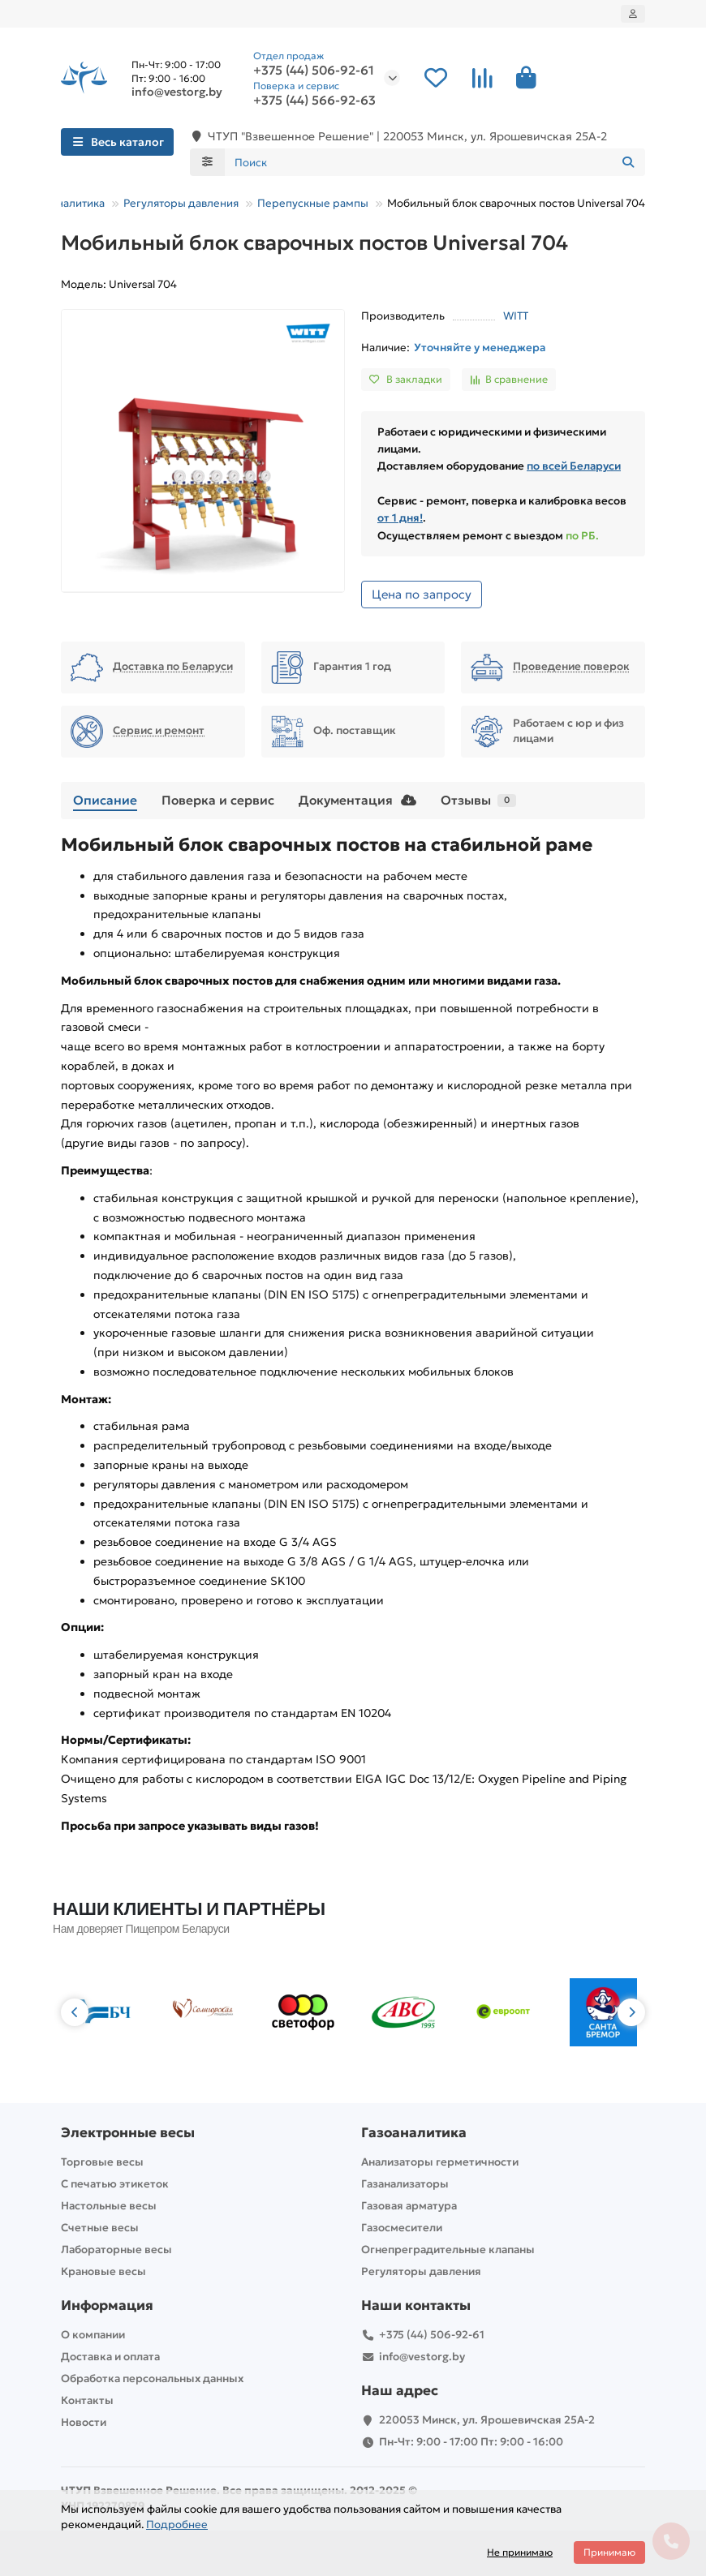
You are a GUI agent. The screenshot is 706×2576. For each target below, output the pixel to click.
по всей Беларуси (574, 466)
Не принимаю (520, 2552)
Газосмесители (401, 2228)
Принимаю (609, 2552)
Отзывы (478, 800)
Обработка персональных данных (152, 2378)
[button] (74, 2012)
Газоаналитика (66, 203)
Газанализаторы (405, 2184)
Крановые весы (103, 2271)
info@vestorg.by (176, 91)
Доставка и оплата (110, 2356)
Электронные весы (128, 2132)
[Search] (435, 162)
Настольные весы (109, 2206)
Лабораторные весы (116, 2249)
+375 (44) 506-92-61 (313, 70)
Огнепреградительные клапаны (448, 2249)
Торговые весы (102, 2162)
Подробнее (177, 2524)
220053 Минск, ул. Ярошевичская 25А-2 (487, 2420)
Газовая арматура (409, 2206)
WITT (515, 316)
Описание (105, 800)
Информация (107, 2305)
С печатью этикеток (115, 2184)
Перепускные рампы (312, 203)
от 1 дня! (400, 518)
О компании (93, 2335)
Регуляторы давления (181, 203)
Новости (83, 2422)
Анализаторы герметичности (440, 2162)
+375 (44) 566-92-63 (314, 100)
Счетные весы (100, 2228)
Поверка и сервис (217, 800)
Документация (357, 800)
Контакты (87, 2400)
